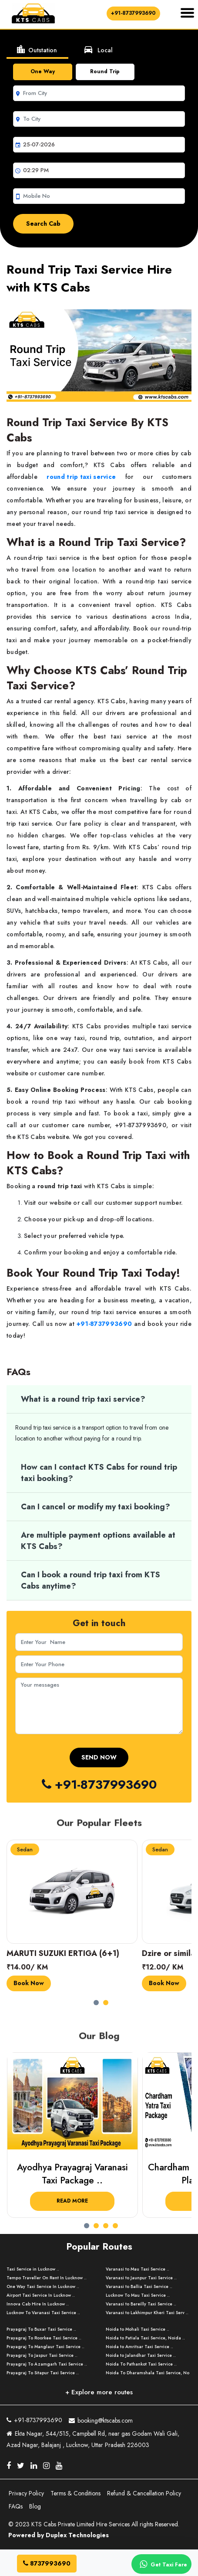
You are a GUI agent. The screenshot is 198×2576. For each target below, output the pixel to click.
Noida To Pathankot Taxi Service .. (141, 2364)
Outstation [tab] (36, 49)
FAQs (16, 2506)
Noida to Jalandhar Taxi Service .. (141, 2355)
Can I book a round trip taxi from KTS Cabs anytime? (90, 1580)
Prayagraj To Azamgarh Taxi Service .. (47, 2364)
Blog (35, 2506)
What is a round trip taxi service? (83, 1399)
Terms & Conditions (75, 2493)
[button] (98, 2000)
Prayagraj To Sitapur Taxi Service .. (43, 2372)
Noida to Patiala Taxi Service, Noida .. (145, 2338)
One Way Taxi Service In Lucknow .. (43, 2286)
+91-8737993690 (133, 13)
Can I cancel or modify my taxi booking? (95, 1506)
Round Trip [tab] (105, 71)
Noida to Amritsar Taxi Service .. (139, 2346)
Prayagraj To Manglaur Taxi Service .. (45, 2346)
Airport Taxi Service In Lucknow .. (41, 2295)
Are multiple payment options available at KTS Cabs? (98, 1540)
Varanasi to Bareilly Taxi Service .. (141, 2304)
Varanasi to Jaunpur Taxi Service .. (141, 2277)
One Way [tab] (42, 71)
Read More (72, 2201)
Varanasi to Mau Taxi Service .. (137, 2269)
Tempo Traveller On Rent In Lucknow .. (47, 2277)
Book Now (28, 1983)
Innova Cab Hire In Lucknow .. (38, 2304)
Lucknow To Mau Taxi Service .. (138, 2295)
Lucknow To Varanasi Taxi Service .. (43, 2312)
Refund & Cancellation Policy (144, 2493)
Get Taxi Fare (162, 2564)
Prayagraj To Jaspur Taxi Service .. (42, 2355)
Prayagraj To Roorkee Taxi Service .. (44, 2338)
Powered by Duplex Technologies (58, 2535)
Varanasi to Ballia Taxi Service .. (139, 2286)
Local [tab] (98, 49)
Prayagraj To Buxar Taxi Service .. (41, 2329)
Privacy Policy (26, 2493)
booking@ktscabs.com (101, 2419)
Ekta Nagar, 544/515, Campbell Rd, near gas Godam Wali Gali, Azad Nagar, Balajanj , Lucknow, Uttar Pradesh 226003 (93, 2439)
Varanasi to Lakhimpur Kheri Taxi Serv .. (147, 2312)
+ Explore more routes (99, 2392)
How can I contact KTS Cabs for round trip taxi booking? (99, 1472)
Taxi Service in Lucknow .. (33, 2269)
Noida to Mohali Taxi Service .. (137, 2329)
